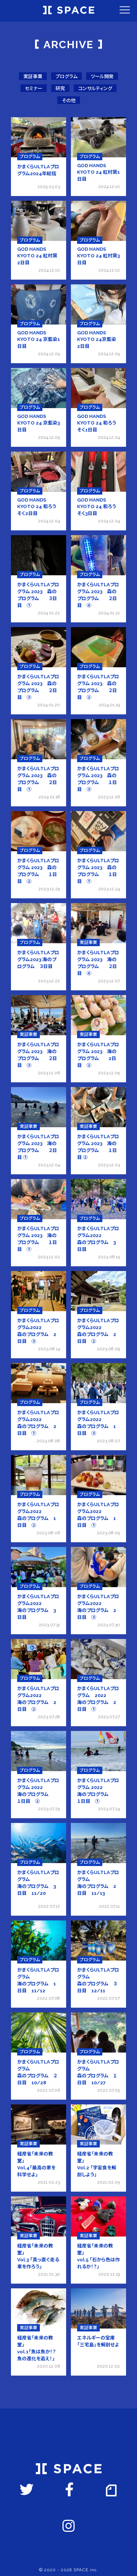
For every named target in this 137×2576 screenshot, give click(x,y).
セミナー (33, 88)
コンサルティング (95, 88)
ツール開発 (102, 76)
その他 (69, 100)
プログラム (66, 76)
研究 (60, 88)
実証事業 (32, 76)
